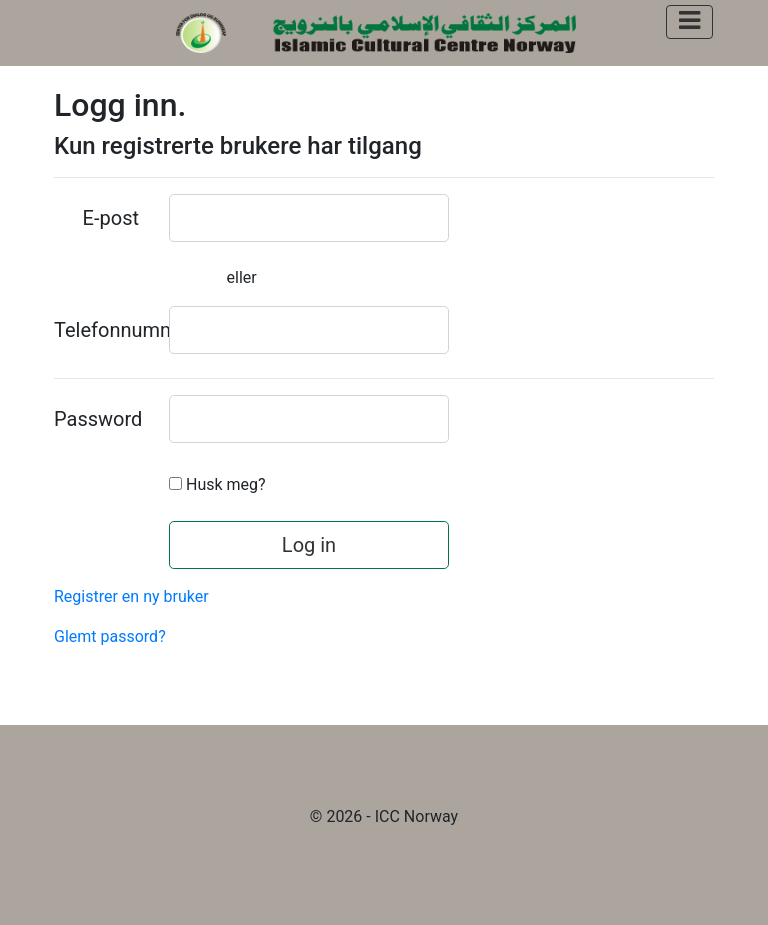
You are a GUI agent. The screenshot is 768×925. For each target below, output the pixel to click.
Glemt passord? (110, 636)
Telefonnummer (104, 330)
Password (98, 419)
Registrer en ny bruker (131, 596)
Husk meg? (226, 484)
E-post (111, 218)
